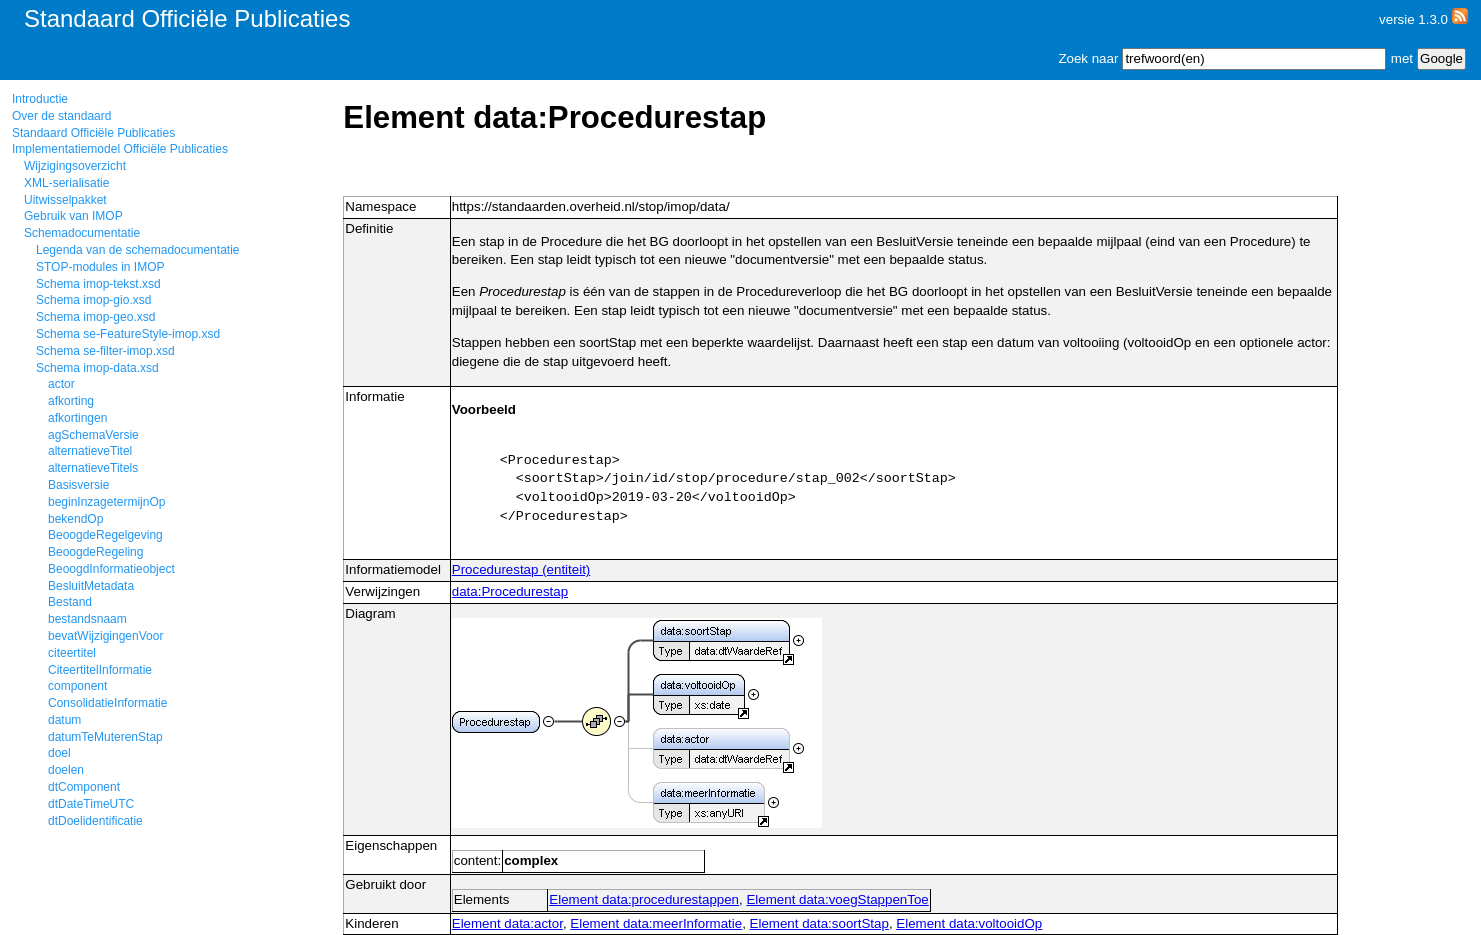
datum (64, 720)
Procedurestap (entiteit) (521, 569)
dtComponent (84, 787)
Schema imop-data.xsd (97, 368)
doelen (66, 770)
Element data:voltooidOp (969, 923)
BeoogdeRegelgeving (105, 535)
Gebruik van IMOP (73, 216)
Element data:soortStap (819, 923)
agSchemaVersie (93, 435)
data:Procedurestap (510, 591)
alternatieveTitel (90, 451)
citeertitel (72, 653)
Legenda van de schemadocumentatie (137, 250)
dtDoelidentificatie (95, 821)
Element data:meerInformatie (656, 923)
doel (59, 753)
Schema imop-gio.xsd (93, 300)
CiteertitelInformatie (100, 670)
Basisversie (78, 485)
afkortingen (77, 418)
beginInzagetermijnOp (106, 502)
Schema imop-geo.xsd (95, 317)
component (77, 686)
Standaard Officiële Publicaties (93, 133)
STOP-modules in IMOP (100, 267)
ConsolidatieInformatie (107, 703)
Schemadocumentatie (82, 233)
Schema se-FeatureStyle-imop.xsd (128, 334)
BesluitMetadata (91, 586)
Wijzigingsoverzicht (75, 166)
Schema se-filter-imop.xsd (105, 351)
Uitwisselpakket (65, 200)
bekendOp (75, 519)
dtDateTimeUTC (91, 804)
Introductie (40, 99)
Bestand (70, 602)
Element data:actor (507, 923)
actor (61, 384)
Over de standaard (61, 116)
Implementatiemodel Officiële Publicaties (120, 149)
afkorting (71, 401)
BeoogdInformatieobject (111, 569)
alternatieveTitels (93, 468)
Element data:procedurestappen (644, 899)
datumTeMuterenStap (105, 737)
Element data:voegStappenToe (837, 899)
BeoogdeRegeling (95, 552)
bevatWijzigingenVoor (105, 636)
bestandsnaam (87, 619)
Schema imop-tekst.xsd (98, 284)
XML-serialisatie (66, 183)
